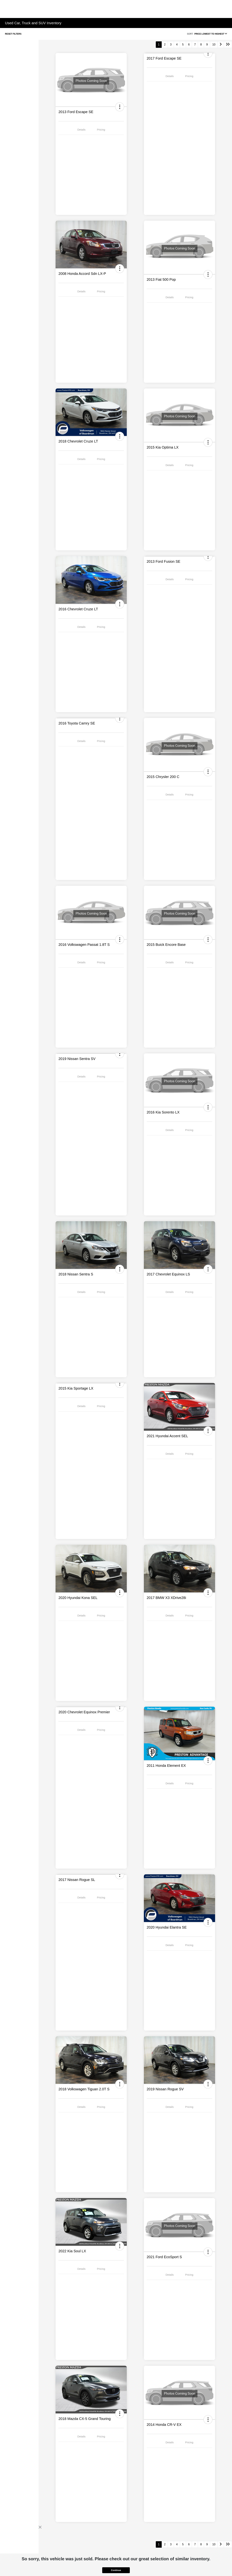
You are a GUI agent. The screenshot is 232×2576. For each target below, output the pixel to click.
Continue (116, 2570)
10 (213, 44)
